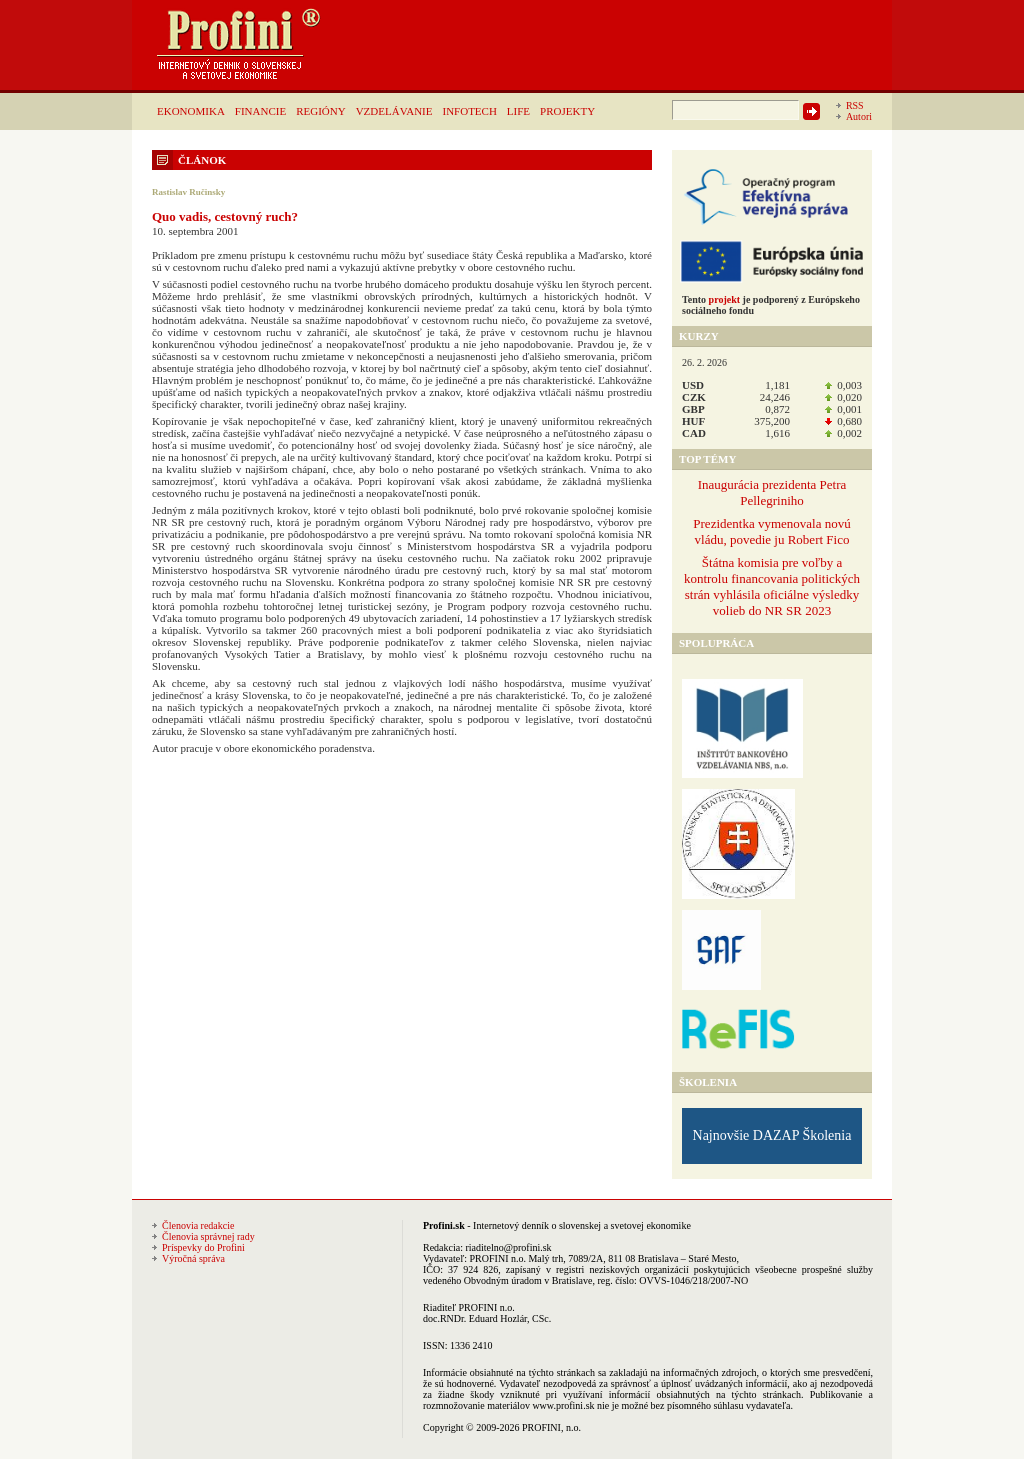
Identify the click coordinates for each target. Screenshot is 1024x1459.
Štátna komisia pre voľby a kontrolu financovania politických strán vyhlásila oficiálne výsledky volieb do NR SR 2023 (772, 586)
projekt (724, 299)
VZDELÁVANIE (394, 111)
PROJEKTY (567, 111)
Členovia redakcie (198, 1225)
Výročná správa (193, 1258)
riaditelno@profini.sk (508, 1247)
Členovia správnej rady (208, 1236)
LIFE (518, 111)
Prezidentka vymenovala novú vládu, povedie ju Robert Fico (771, 531)
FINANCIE (260, 111)
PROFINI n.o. (498, 1258)
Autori (859, 116)
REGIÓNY (321, 111)
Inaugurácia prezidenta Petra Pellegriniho (772, 492)
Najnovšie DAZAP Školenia (772, 1135)
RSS (855, 105)
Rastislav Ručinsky (188, 192)
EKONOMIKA (191, 111)
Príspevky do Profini (203, 1247)
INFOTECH (469, 111)
